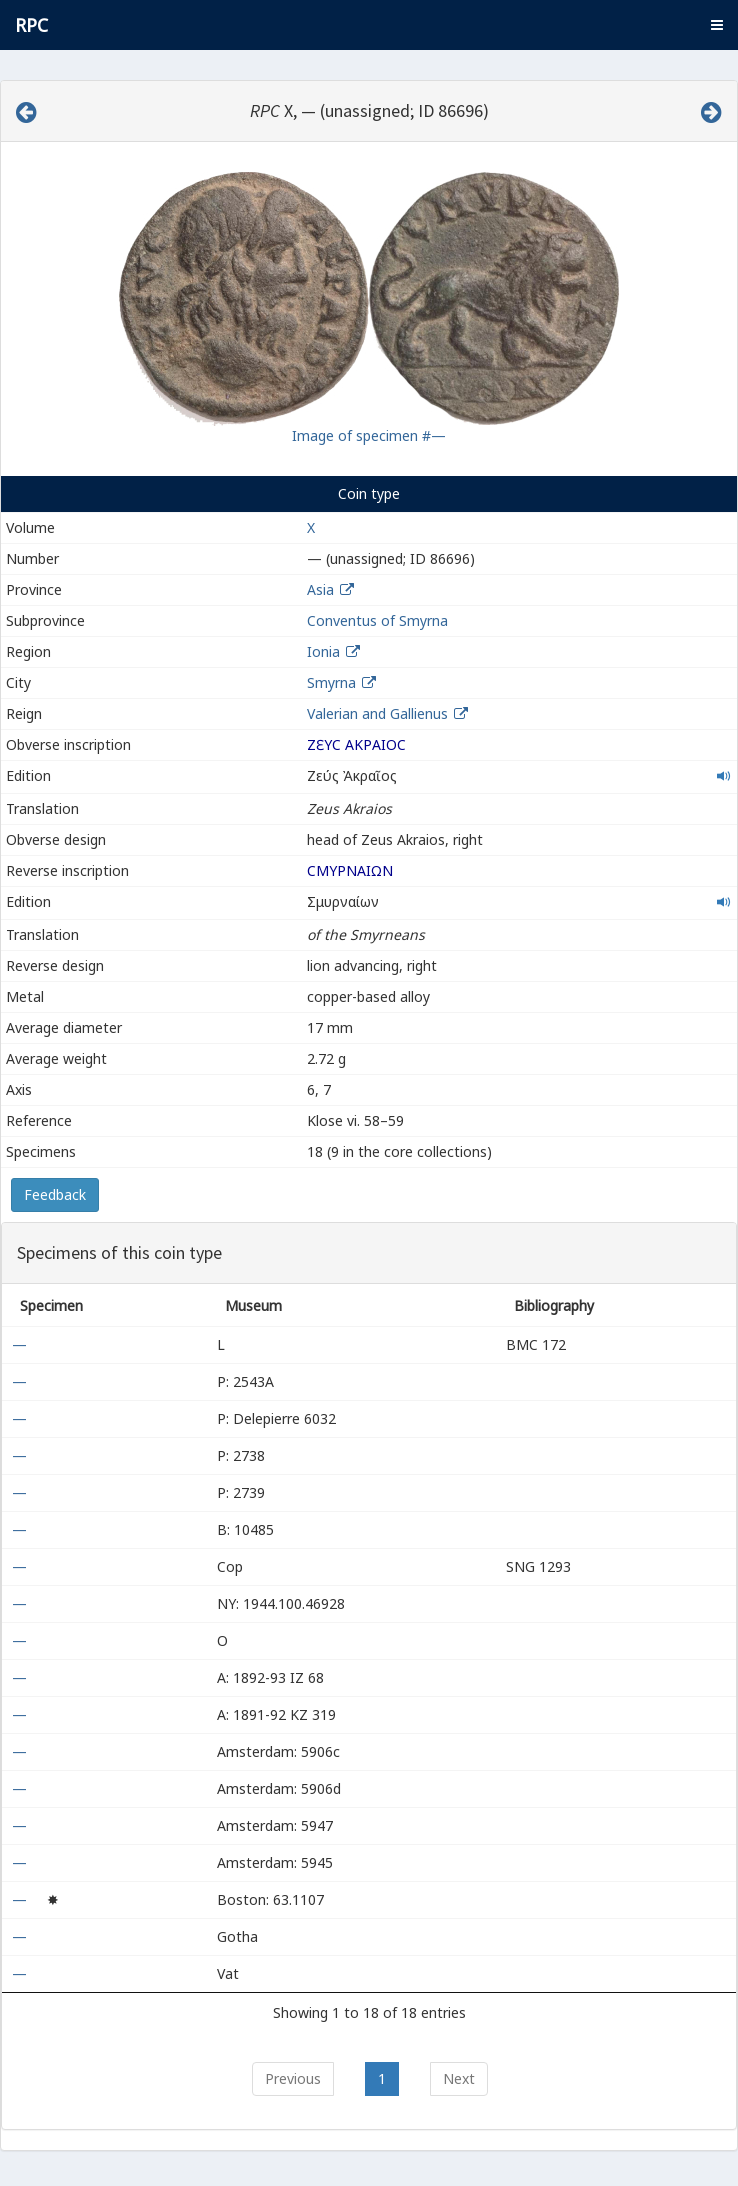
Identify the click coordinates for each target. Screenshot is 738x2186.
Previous (293, 2078)
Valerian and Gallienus (377, 713)
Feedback (55, 1194)
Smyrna (331, 682)
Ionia (323, 651)
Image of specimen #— (369, 435)
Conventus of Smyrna (377, 620)
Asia (320, 589)
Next (459, 2078)
